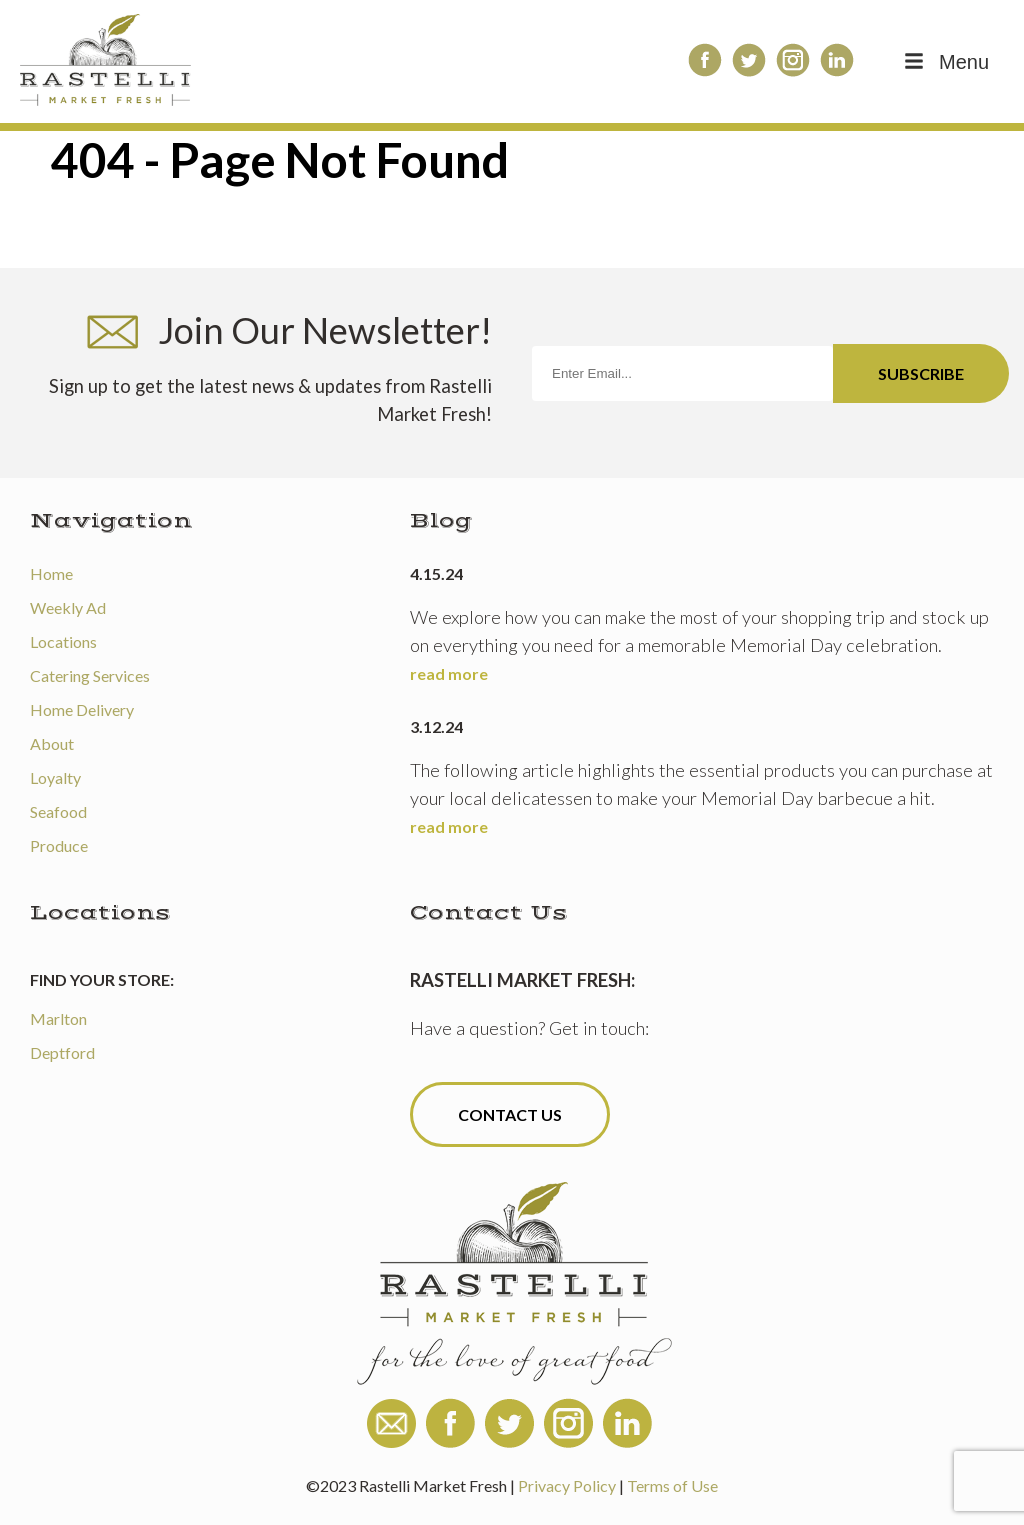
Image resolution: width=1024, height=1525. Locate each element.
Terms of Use (672, 1485)
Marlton (58, 1018)
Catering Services (90, 675)
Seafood (58, 811)
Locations (63, 641)
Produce (59, 845)
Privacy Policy (567, 1485)
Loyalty (55, 777)
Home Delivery (82, 709)
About (52, 743)
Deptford (62, 1052)
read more (449, 673)
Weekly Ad (68, 607)
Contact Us (510, 1114)
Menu (945, 62)
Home (51, 573)
